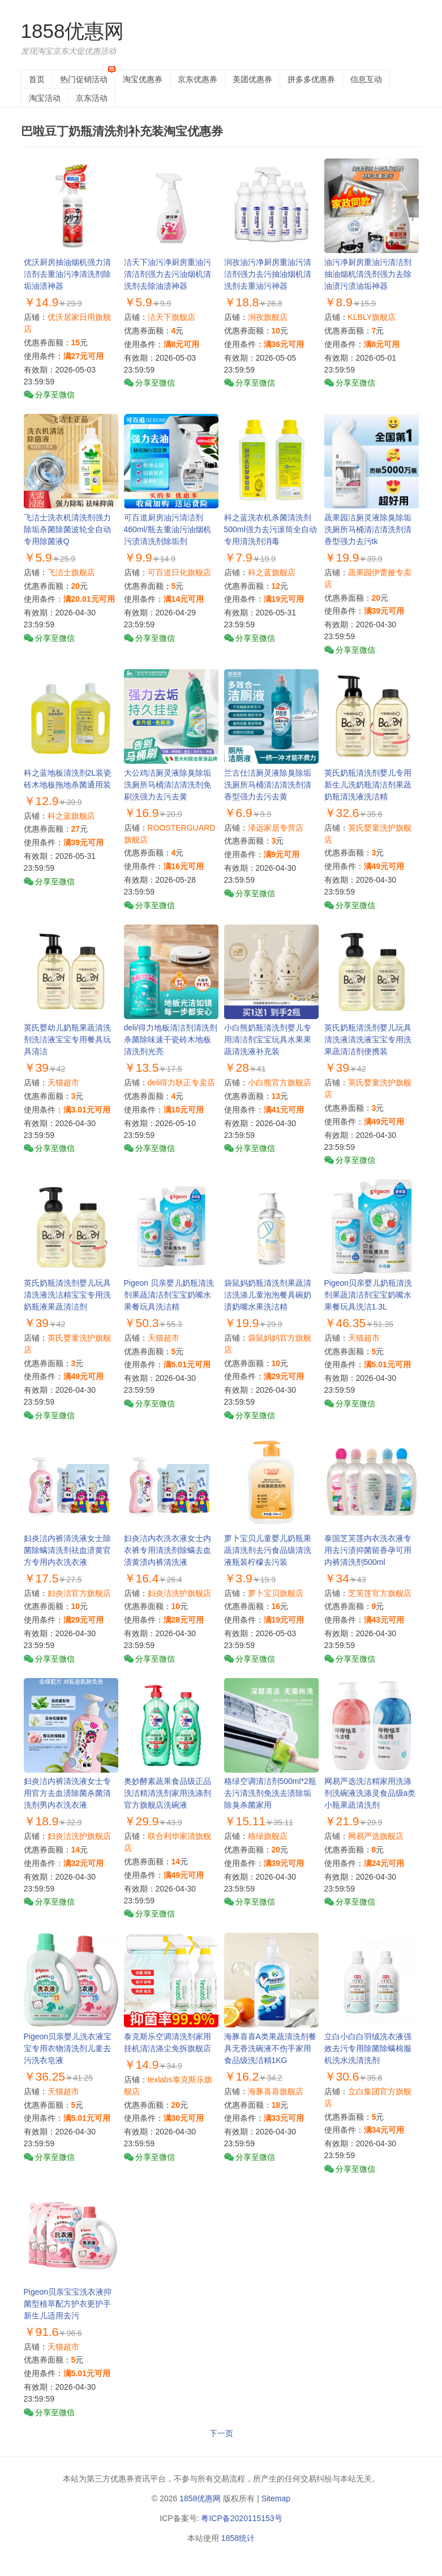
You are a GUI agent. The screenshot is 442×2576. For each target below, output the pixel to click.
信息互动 (366, 79)
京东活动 (92, 97)
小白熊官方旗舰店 (279, 1082)
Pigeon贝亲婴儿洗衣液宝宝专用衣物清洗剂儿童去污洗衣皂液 (68, 2048)
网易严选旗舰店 (376, 1836)
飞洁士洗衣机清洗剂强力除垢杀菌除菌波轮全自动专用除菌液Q (67, 529)
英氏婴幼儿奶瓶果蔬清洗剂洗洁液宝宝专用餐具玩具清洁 (67, 1039)
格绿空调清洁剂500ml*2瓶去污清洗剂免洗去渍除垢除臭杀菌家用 (270, 1793)
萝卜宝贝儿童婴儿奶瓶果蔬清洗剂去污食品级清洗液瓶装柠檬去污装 (267, 1550)
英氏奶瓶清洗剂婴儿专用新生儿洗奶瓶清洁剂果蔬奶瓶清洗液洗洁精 (367, 784)
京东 (197, 79)
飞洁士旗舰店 (71, 572)
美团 (252, 79)
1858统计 (238, 2538)
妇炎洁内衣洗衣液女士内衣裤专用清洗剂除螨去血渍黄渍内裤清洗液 (167, 1550)
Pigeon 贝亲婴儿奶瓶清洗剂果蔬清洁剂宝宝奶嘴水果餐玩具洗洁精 (169, 1294)
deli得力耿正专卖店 (182, 1082)
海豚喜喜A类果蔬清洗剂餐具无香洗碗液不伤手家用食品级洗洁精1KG (270, 2048)
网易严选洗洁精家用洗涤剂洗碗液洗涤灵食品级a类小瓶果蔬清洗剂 (370, 1793)
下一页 (221, 2433)
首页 (37, 79)
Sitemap (275, 2498)
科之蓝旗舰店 (271, 572)
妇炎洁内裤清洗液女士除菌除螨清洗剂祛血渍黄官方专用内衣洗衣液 (67, 1550)
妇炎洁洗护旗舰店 (179, 1593)
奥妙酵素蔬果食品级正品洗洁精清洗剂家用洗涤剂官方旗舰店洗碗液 (167, 1793)
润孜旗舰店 (267, 317)
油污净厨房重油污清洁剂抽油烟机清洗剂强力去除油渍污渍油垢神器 (367, 274)
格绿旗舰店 (267, 1836)
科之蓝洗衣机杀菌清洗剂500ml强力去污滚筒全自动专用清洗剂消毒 (270, 529)
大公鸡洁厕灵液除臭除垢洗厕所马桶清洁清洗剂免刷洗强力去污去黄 (167, 784)
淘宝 (142, 79)
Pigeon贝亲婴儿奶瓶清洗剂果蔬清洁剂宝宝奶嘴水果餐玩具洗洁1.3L (368, 1294)
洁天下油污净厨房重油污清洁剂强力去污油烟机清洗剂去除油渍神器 (167, 274)
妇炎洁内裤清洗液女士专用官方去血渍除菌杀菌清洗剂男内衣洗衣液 (67, 1793)
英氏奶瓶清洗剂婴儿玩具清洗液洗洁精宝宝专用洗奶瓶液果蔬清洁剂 (67, 1294)
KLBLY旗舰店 (372, 317)
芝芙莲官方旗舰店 (379, 1593)
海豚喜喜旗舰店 (275, 2091)
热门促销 (84, 79)
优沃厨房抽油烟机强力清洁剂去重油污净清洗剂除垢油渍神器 (67, 274)
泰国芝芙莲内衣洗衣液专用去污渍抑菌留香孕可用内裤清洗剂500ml (367, 1550)
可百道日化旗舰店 (179, 572)
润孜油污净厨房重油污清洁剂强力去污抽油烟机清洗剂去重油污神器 (267, 274)
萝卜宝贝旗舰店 (275, 1593)
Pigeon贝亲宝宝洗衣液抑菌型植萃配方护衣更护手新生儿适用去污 (68, 2303)
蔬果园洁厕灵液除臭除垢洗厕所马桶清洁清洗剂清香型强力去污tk (367, 529)
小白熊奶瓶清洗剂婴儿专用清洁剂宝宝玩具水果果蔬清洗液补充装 (267, 1039)
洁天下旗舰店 (171, 317)
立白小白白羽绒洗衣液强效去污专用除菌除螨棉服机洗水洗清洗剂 (367, 2048)
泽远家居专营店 (275, 827)
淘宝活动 (45, 97)
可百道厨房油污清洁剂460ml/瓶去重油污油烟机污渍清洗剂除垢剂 (167, 529)
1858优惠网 (73, 31)
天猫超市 (63, 1082)
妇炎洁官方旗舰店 (79, 1593)
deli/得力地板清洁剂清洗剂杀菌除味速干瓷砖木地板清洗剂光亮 (171, 1039)
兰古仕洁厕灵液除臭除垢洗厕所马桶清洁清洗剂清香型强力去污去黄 (267, 784)
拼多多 (311, 79)
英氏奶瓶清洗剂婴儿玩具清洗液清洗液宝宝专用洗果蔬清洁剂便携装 (367, 1039)
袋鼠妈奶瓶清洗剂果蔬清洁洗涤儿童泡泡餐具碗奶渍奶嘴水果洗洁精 (267, 1294)
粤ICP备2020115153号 (241, 2518)
